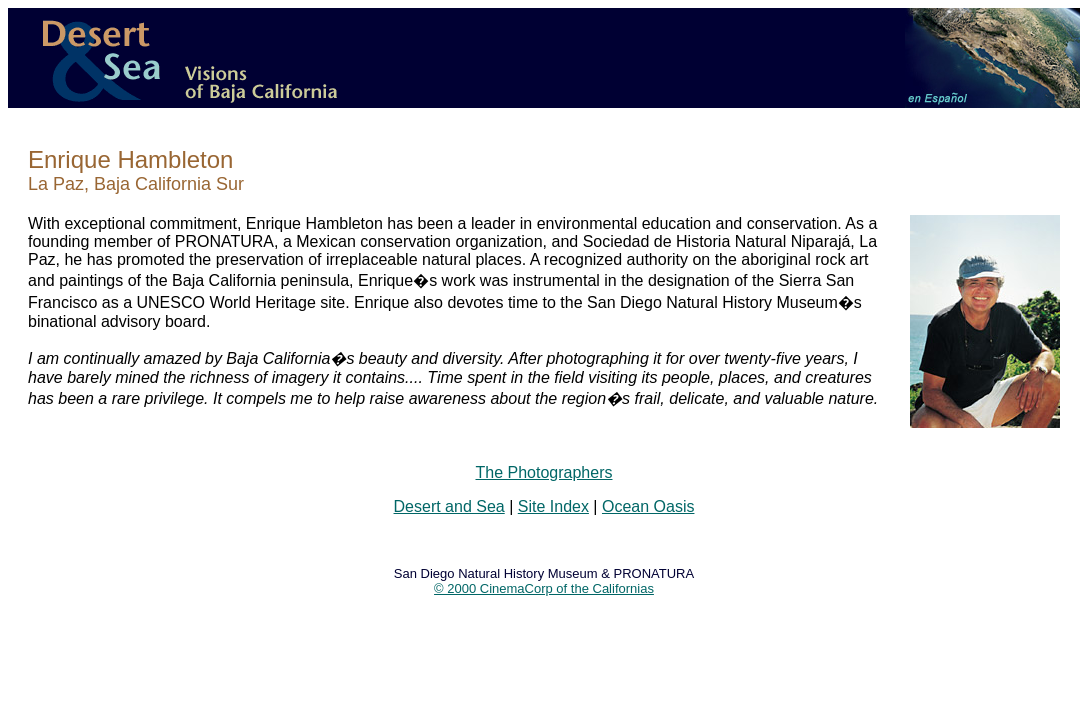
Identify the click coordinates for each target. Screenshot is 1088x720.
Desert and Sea (449, 506)
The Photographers (544, 472)
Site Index (553, 506)
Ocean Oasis (648, 506)
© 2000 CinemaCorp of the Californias (544, 588)
